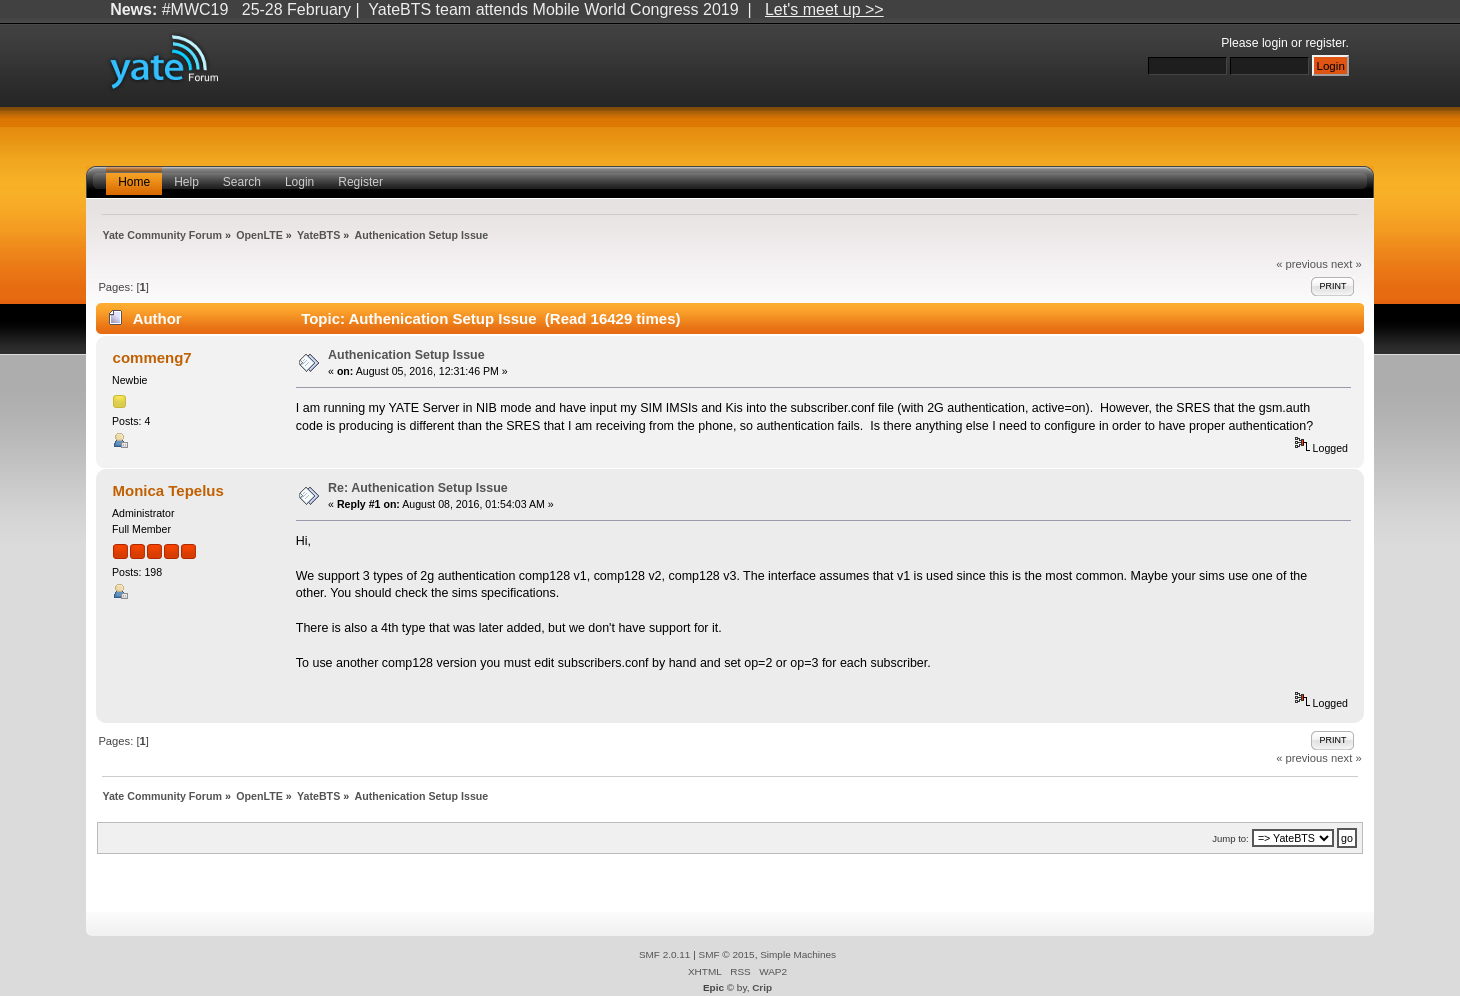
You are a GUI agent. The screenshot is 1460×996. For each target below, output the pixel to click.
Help (186, 182)
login (1275, 43)
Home (134, 182)
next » (1346, 264)
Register (360, 182)
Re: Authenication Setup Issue (418, 488)
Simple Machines (798, 954)
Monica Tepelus (168, 490)
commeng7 (152, 357)
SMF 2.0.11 (665, 954)
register (1325, 43)
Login (299, 182)
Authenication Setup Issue (406, 355)
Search (242, 182)
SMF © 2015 (727, 954)
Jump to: (1230, 838)
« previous (1302, 264)
